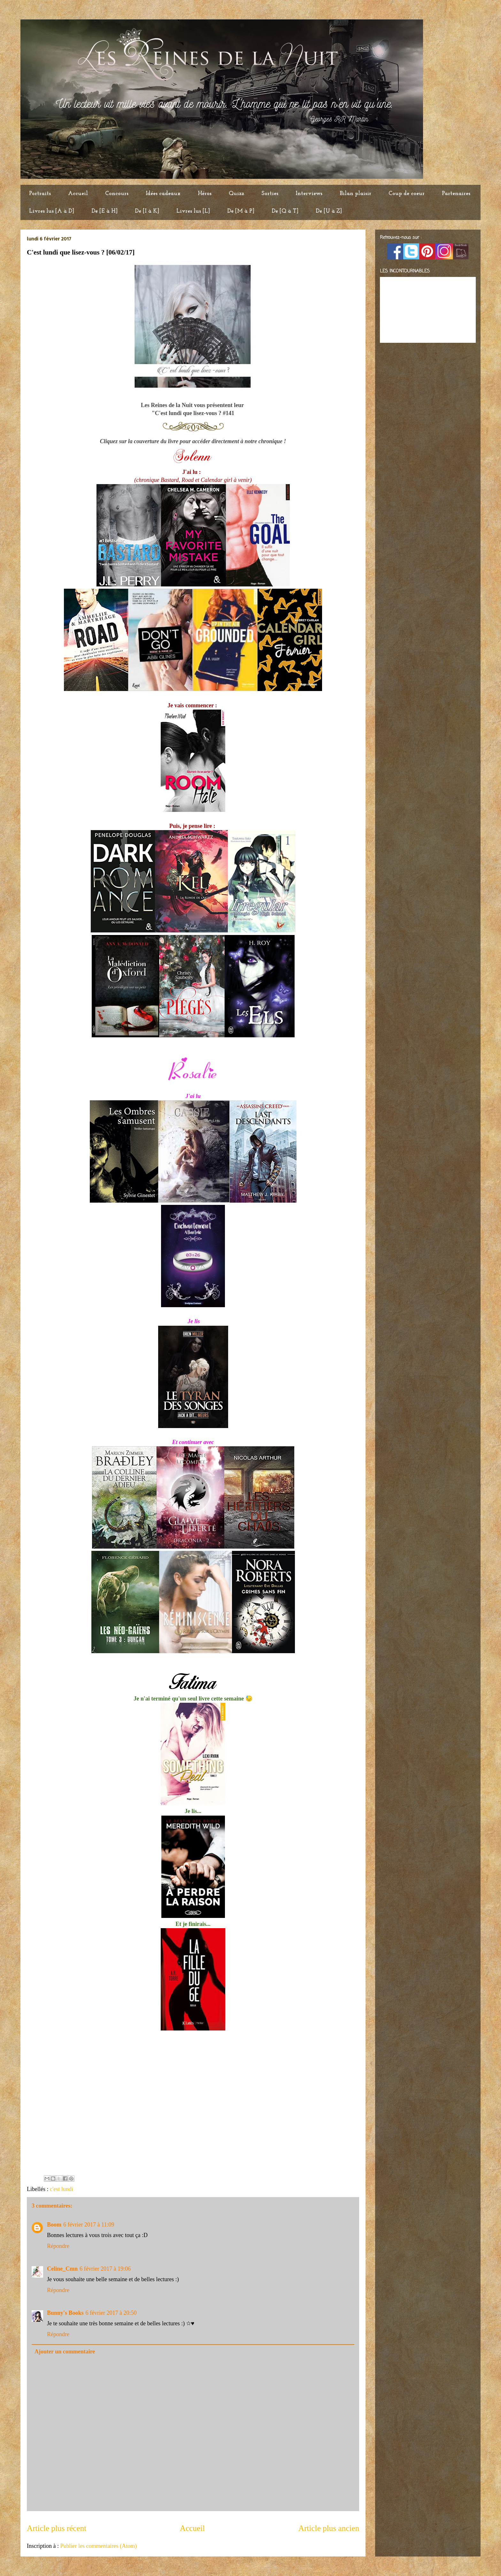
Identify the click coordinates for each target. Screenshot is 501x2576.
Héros (205, 194)
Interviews (309, 194)
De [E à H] (104, 211)
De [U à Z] (329, 211)
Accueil (78, 194)
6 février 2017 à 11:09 (88, 2224)
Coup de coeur (407, 194)
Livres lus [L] (193, 211)
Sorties (269, 194)
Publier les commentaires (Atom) (98, 2546)
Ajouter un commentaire (65, 2351)
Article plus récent (56, 2528)
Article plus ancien (328, 2528)
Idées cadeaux (163, 194)
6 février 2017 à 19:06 (105, 2269)
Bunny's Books (65, 2313)
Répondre (58, 2246)
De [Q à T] (285, 211)
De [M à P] (240, 211)
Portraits (40, 194)
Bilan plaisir (355, 194)
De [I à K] (147, 211)
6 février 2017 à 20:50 (111, 2313)
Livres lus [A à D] (51, 211)
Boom (54, 2224)
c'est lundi (61, 2189)
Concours (116, 194)
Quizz (236, 194)
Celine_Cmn (62, 2269)
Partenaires (456, 194)
